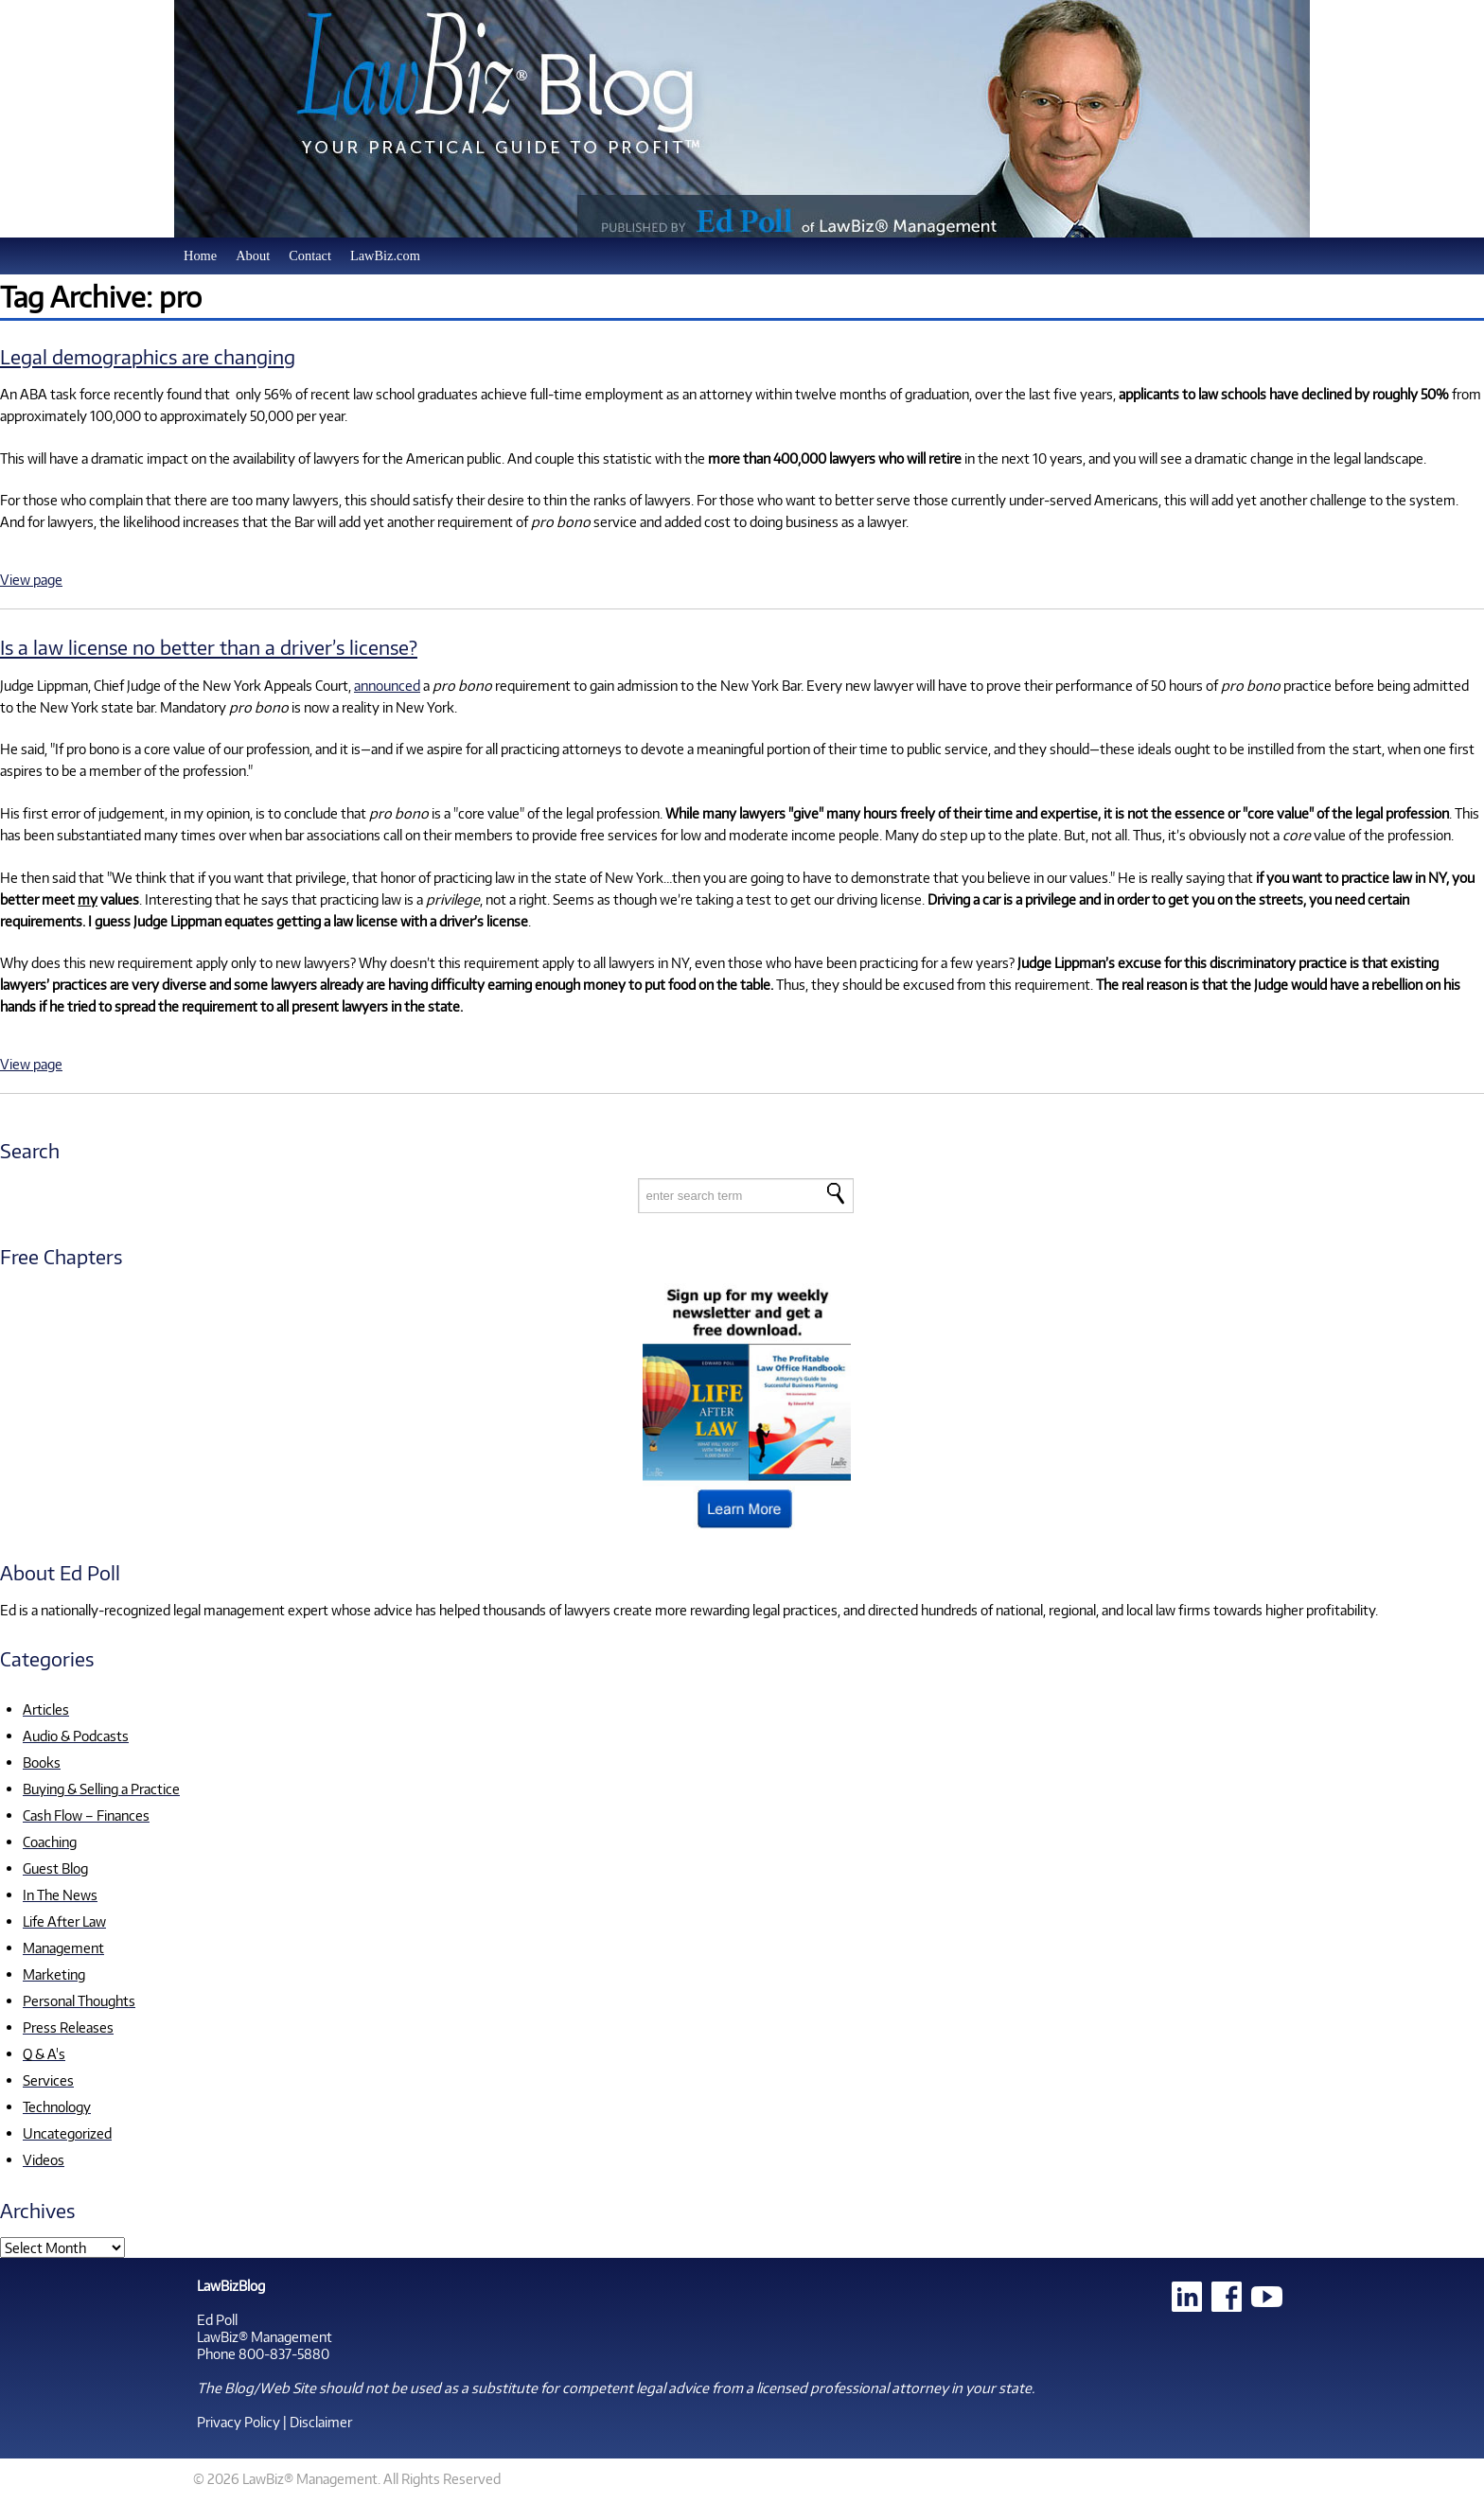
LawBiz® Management (264, 2336)
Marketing (54, 1974)
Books (42, 1762)
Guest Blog (55, 1868)
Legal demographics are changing (147, 356)
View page (31, 579)
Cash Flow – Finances (86, 1815)
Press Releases (68, 2026)
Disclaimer (321, 2421)
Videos (43, 2159)
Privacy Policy (238, 2421)
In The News (60, 1894)
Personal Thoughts (79, 2000)
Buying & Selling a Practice (101, 1788)
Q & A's (44, 2053)
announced (387, 685)
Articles (46, 1709)
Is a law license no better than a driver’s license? (208, 647)
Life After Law (64, 1921)
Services (48, 2079)
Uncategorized (67, 2132)
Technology (57, 2106)
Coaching (50, 1841)
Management (63, 1947)
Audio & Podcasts (76, 1735)
